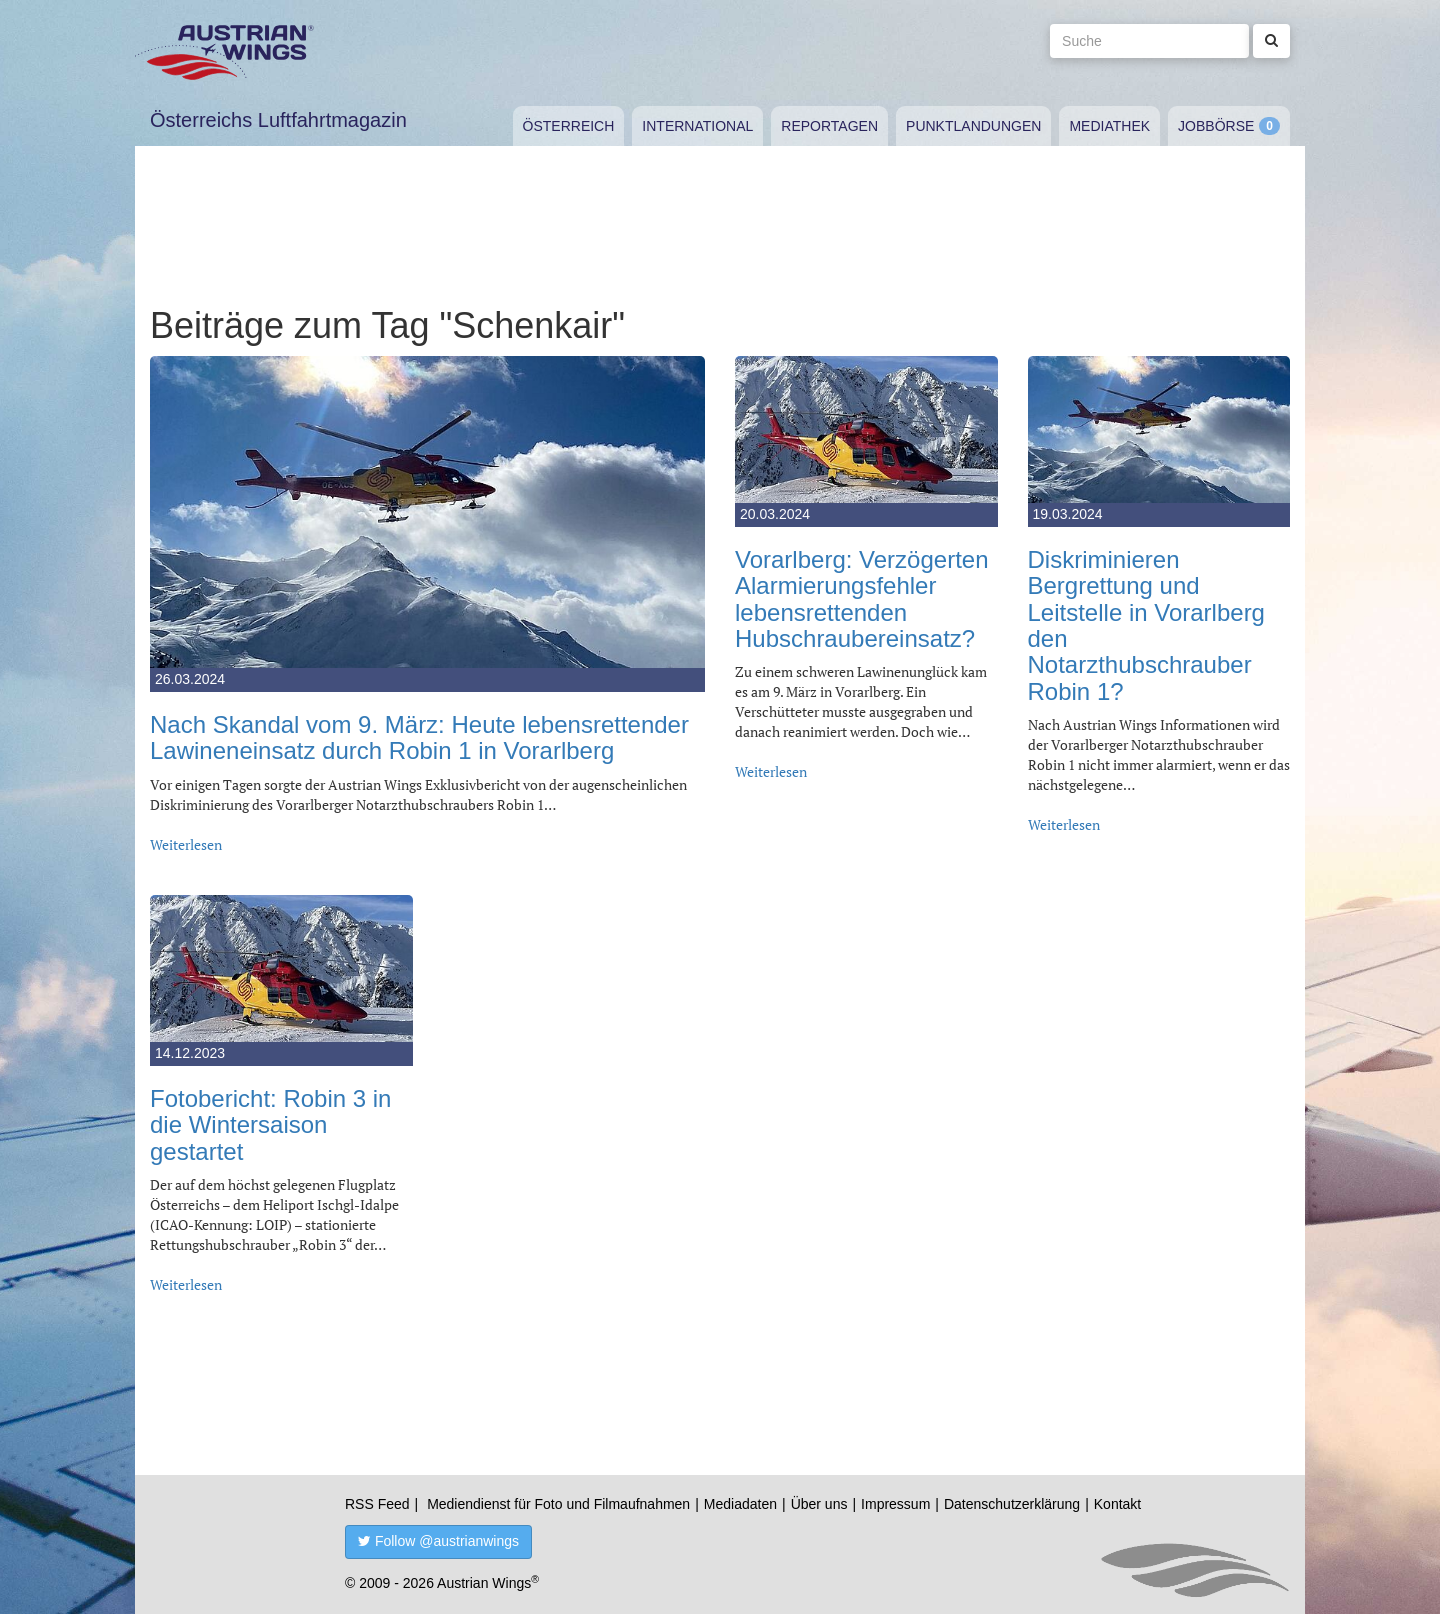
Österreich (569, 126)
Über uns (819, 1504)
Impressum (895, 1504)
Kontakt (1117, 1504)
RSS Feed (377, 1504)
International (697, 126)
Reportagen (829, 126)
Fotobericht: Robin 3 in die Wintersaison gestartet (270, 1125)
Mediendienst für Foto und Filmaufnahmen (558, 1504)
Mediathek (1109, 126)
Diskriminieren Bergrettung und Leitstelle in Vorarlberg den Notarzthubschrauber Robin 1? (1146, 625)
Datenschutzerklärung (1012, 1504)
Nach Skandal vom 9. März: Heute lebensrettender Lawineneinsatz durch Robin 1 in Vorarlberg (419, 737)
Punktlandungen (973, 126)
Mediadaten (740, 1504)
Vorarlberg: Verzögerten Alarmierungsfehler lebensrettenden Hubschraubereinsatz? (862, 599)
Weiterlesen (186, 844)
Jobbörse (1216, 126)
